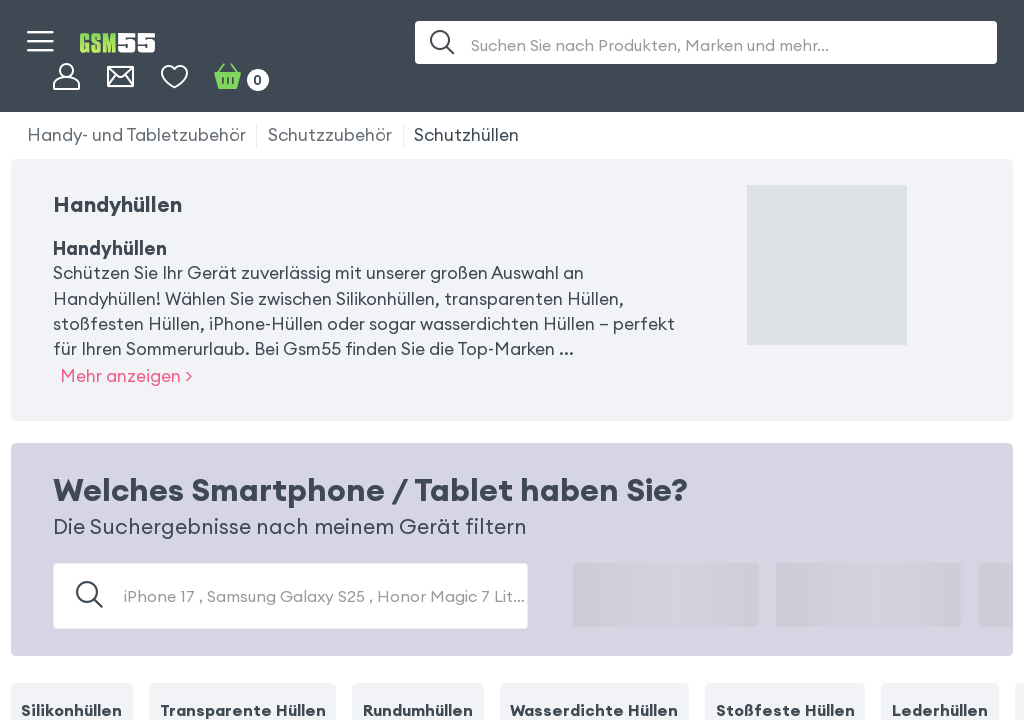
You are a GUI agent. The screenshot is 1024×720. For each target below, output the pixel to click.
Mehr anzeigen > (126, 376)
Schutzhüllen (466, 135)
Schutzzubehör (330, 135)
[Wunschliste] (174, 77)
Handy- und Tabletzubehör (136, 135)
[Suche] (442, 42)
